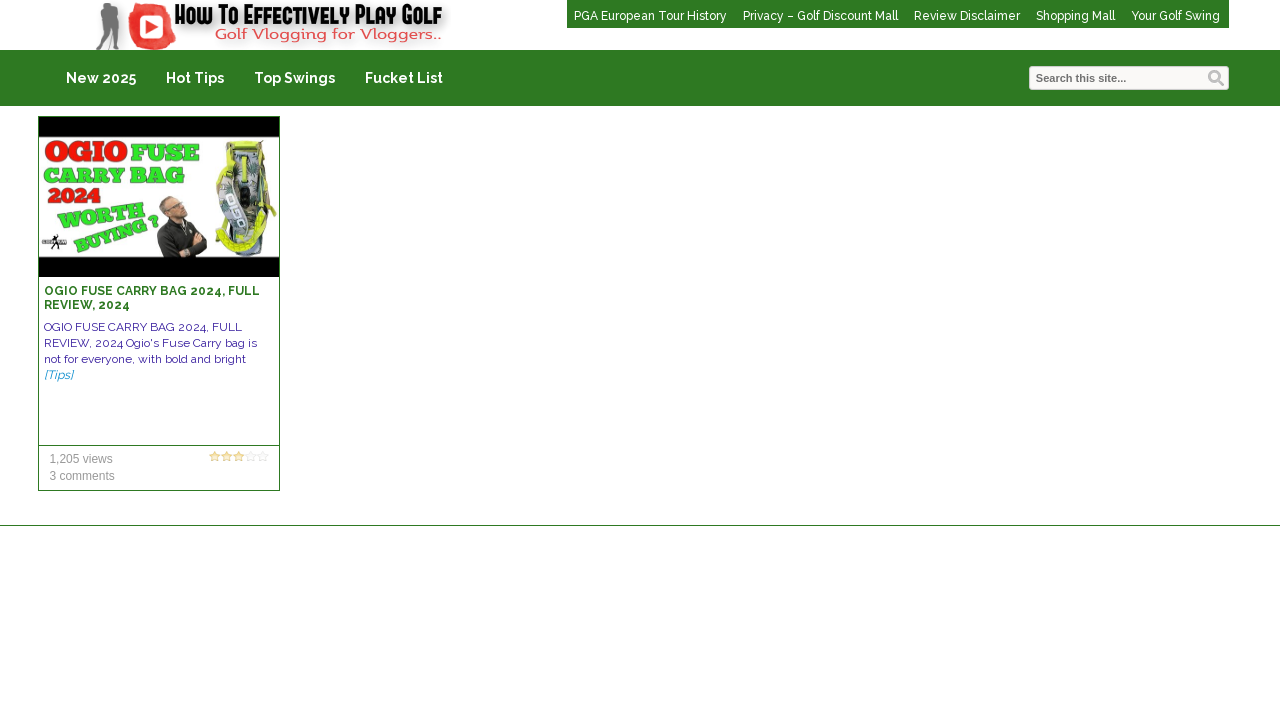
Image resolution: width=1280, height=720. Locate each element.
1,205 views (80, 459)
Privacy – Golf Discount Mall (820, 16)
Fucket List (404, 78)
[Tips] (58, 375)
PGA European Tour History (650, 16)
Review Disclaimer (967, 16)
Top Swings (294, 78)
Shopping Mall (1075, 16)
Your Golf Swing (1175, 16)
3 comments (81, 476)
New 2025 (101, 78)
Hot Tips (195, 78)
